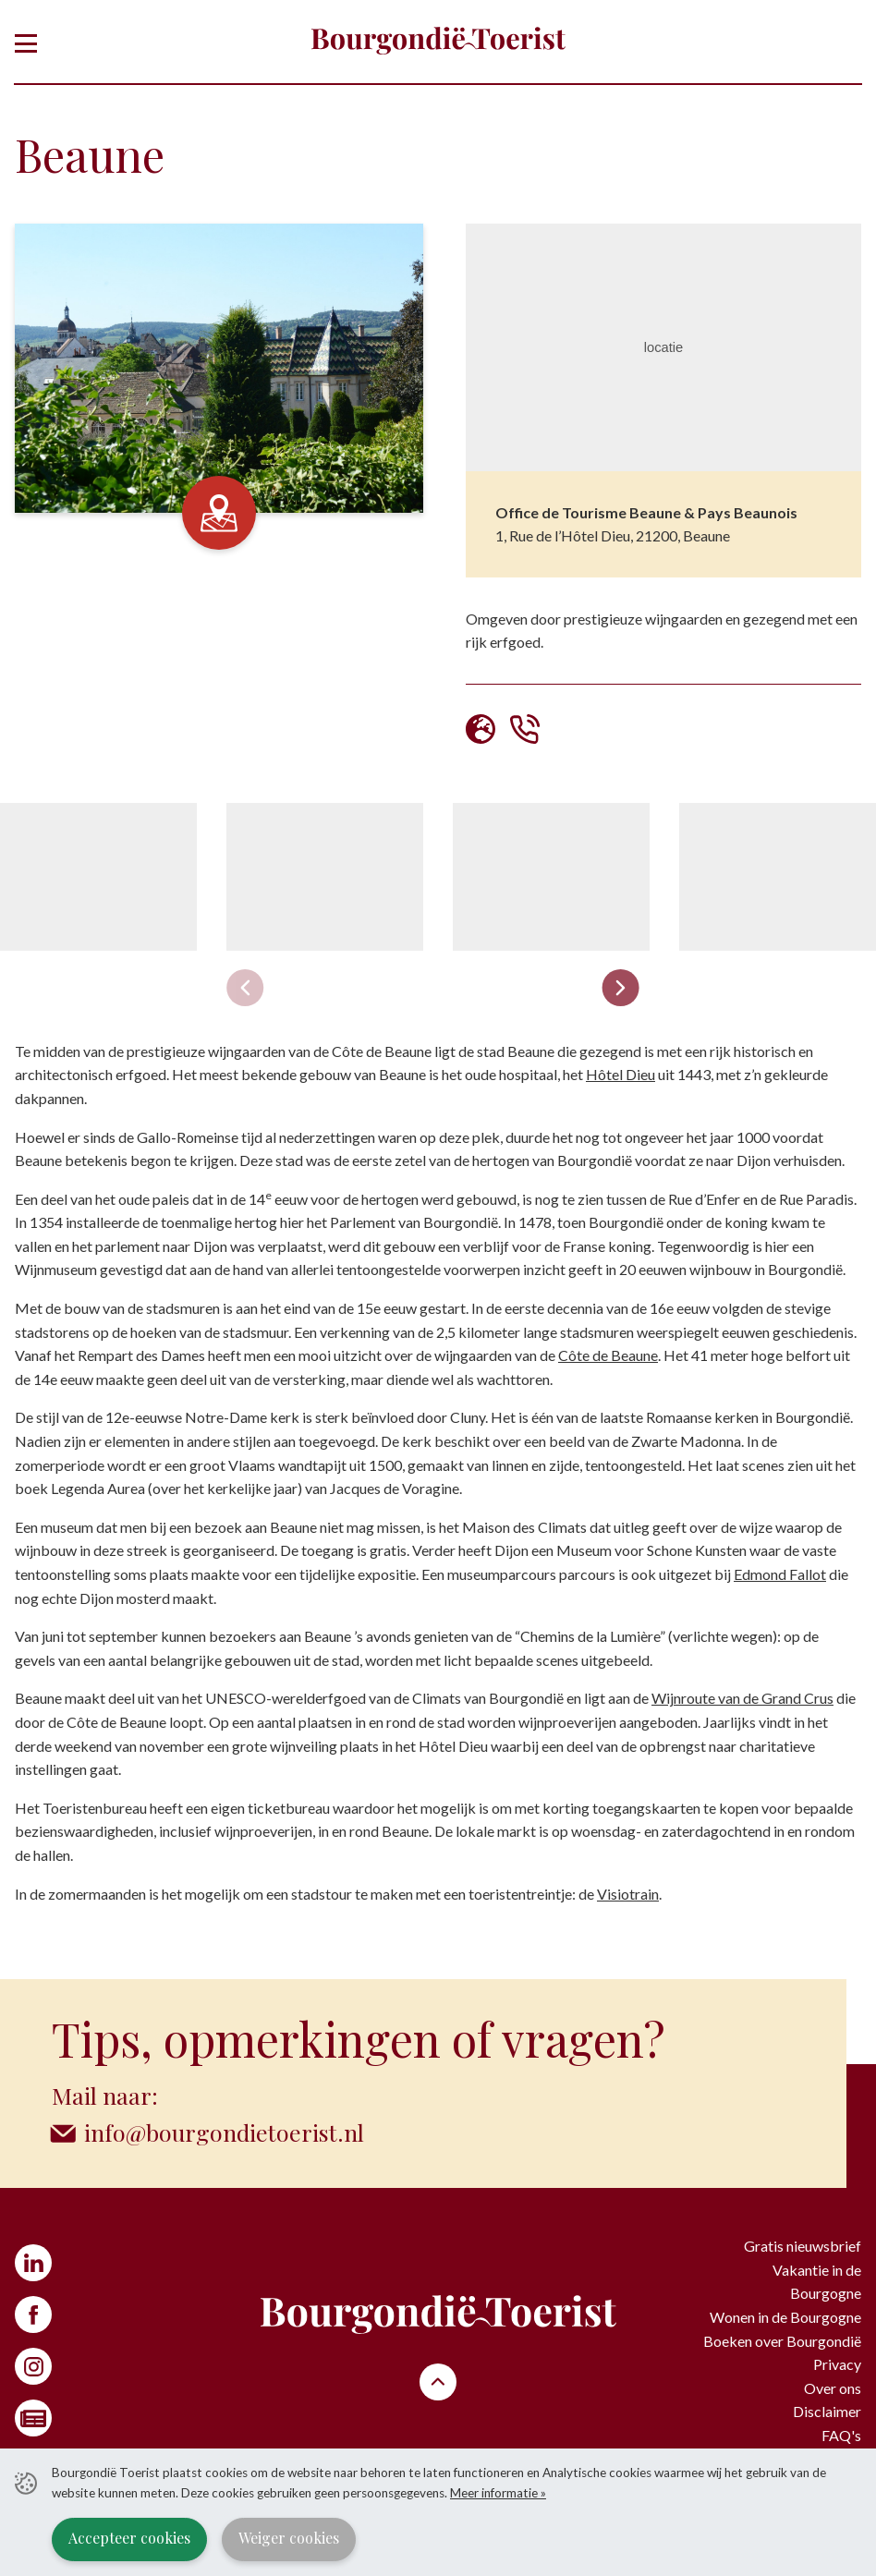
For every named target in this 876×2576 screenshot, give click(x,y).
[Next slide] (620, 987)
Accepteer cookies (129, 2537)
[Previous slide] (244, 987)
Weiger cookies (288, 2537)
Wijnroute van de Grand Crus (742, 1698)
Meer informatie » (498, 2492)
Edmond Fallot (780, 1574)
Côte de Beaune (608, 1355)
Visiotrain (628, 1893)
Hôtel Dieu (620, 1074)
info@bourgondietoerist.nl (224, 2132)
